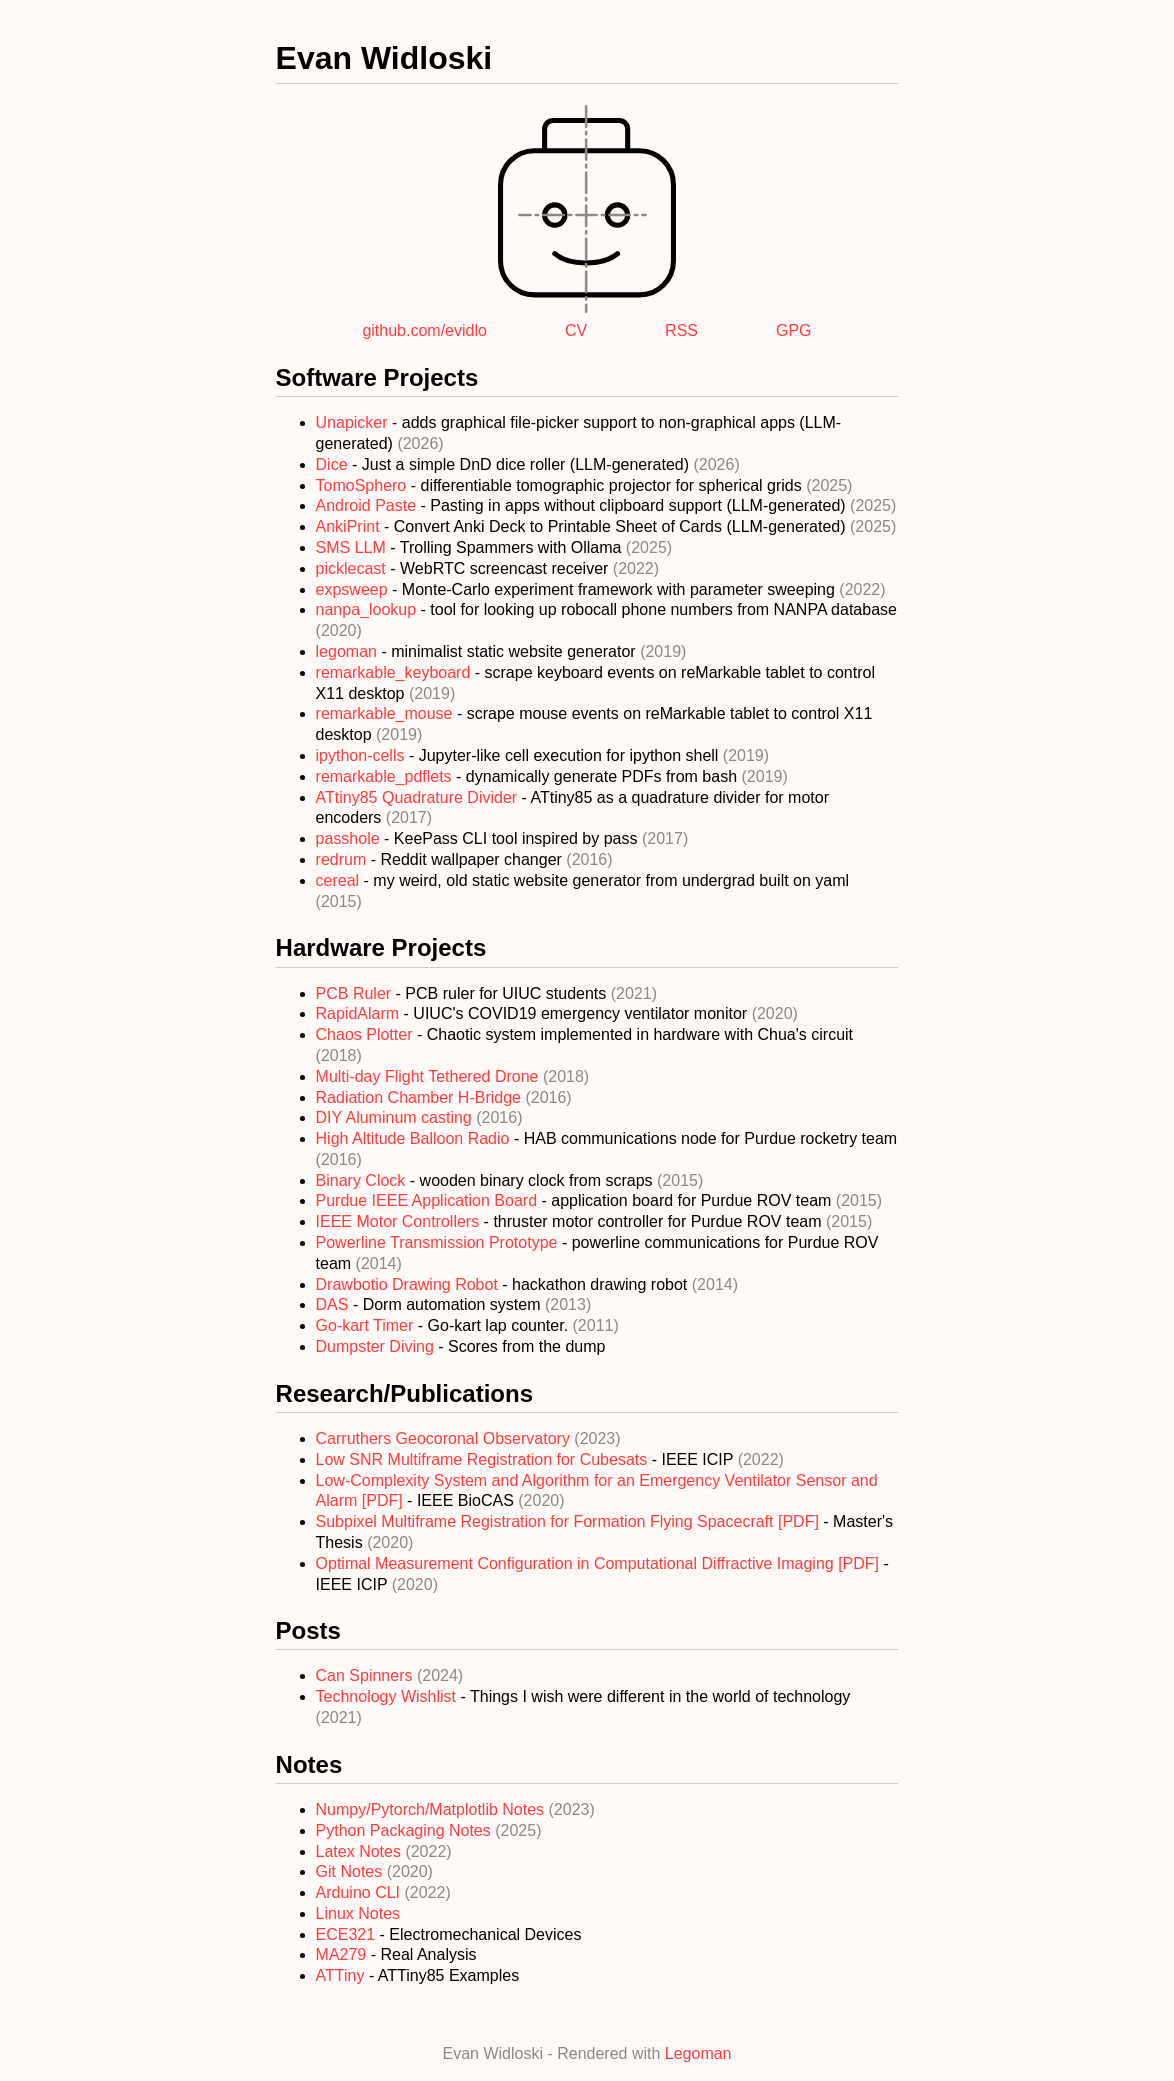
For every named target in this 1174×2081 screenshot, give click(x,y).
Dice (334, 464)
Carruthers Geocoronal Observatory (445, 1438)
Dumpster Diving (377, 1346)
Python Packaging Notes (406, 1830)
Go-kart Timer (367, 1325)
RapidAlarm (360, 1013)
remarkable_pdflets (386, 776)
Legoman (698, 2053)
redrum (343, 859)
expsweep (354, 589)
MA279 (341, 1954)
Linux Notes (358, 1913)
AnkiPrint (350, 526)
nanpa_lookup (368, 609)
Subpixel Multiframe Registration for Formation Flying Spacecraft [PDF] (570, 1521)
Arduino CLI (360, 1892)
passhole (350, 838)
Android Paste (368, 505)
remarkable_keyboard (395, 672)
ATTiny (340, 1975)
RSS (681, 330)
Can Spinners (366, 1675)
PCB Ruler (356, 993)
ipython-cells (362, 755)
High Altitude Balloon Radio (415, 1138)
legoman (349, 651)
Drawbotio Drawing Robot (409, 1284)
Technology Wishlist (388, 1696)
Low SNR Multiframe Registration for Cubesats (484, 1459)
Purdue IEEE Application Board (429, 1200)
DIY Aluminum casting (396, 1117)
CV (576, 330)
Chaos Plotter (366, 1034)
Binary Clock (363, 1180)
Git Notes (351, 1871)
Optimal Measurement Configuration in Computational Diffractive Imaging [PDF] (600, 1563)
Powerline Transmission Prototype (439, 1242)
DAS (334, 1304)
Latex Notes (361, 1851)
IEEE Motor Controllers (400, 1221)
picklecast (353, 568)
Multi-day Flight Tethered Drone (429, 1076)
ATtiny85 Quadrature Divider (419, 797)
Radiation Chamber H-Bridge (421, 1097)
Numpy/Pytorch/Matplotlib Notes (432, 1809)
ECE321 (346, 1934)
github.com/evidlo (424, 330)
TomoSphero (363, 485)
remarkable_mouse (386, 713)
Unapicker (354, 422)
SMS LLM (353, 547)
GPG (794, 330)
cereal (340, 880)
